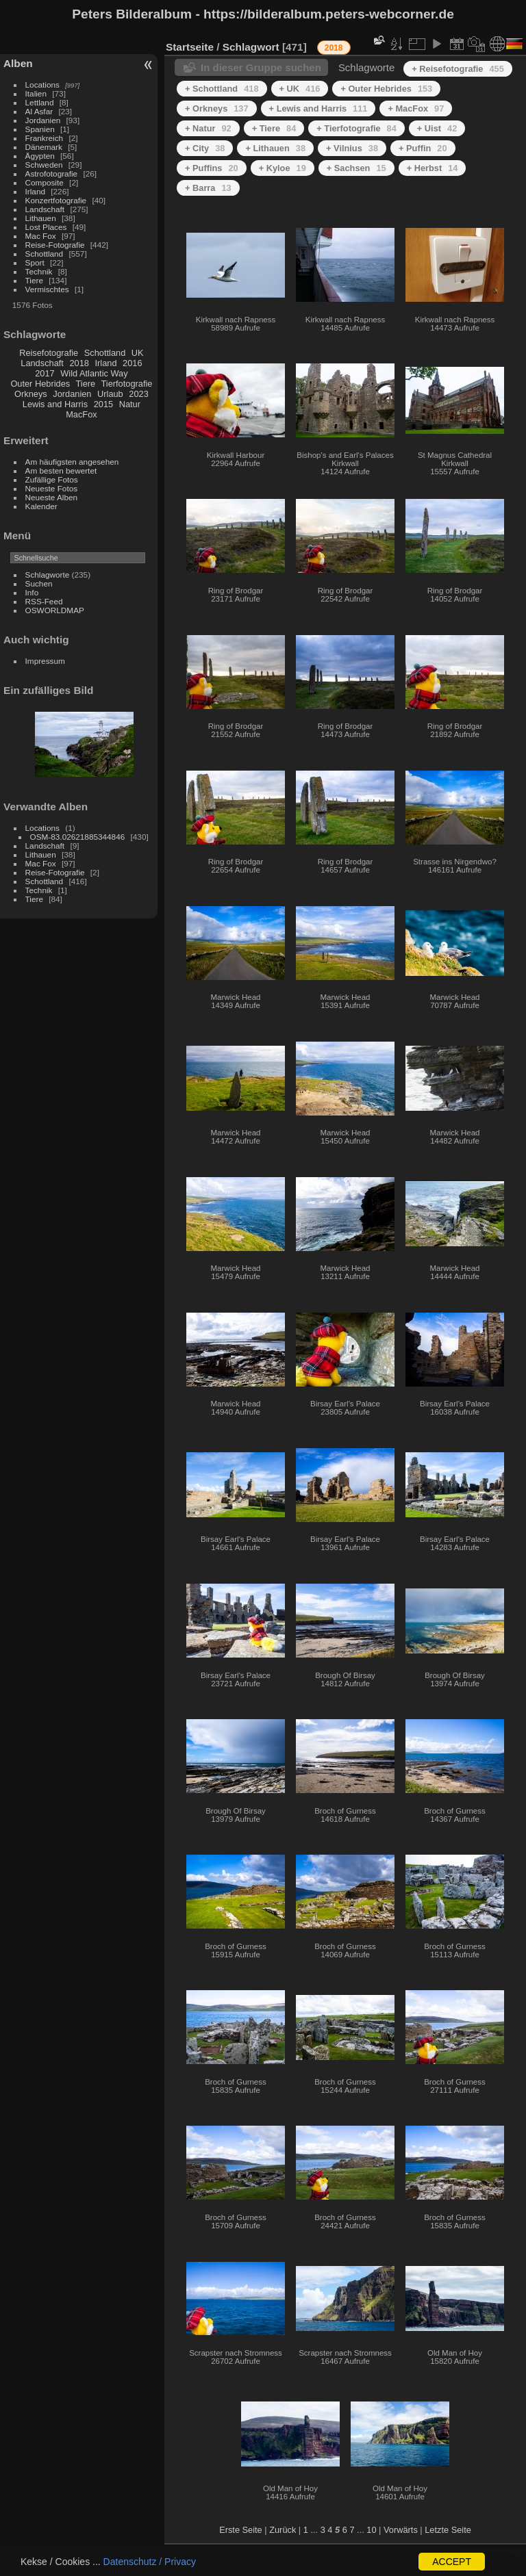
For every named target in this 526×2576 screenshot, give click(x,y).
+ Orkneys (217, 108)
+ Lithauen (275, 148)
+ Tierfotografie (356, 128)
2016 (132, 363)
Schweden (44, 164)
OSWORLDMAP (54, 610)
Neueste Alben (51, 497)
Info (32, 592)
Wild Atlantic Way (93, 373)
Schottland (44, 253)
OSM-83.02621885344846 (77, 836)
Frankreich (44, 137)
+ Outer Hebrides (386, 88)
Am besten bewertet (61, 470)
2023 (138, 394)
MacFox (81, 414)
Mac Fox (40, 235)
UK (138, 353)
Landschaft (45, 209)
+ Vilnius (352, 148)
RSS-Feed (44, 601)
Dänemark (43, 146)
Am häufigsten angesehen (72, 461)
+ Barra (208, 188)
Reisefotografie (48, 353)
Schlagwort (251, 47)
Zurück (282, 2530)
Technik (39, 271)
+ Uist (437, 128)
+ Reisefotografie (458, 69)
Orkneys (30, 394)
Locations (42, 84)
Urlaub (110, 394)
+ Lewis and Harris (318, 108)
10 (371, 2530)
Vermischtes (47, 289)
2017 (44, 373)
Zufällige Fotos (51, 479)
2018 (78, 363)
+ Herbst (432, 168)
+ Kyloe (282, 168)
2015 (103, 404)
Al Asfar (39, 111)
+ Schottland (222, 88)
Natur (129, 404)
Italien (36, 93)
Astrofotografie (51, 173)
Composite (44, 182)
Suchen (39, 583)
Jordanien (43, 120)
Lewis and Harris (55, 404)
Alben (18, 63)
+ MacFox (416, 108)
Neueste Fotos (51, 488)
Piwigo (512, 2551)
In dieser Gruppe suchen (261, 67)
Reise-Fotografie (55, 244)
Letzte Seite (448, 2530)
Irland (35, 191)
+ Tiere (274, 128)
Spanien (40, 129)
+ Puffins (211, 168)
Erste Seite (240, 2530)
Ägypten (40, 155)
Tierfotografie (127, 383)
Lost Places (46, 226)
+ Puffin (423, 148)
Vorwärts (401, 2530)
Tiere (34, 280)
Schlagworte (47, 574)
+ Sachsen (356, 168)
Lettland (39, 102)
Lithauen (40, 218)
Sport (35, 262)
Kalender (41, 506)
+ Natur (208, 128)
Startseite (190, 47)
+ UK (300, 88)
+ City (205, 148)
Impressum (45, 660)
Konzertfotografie (56, 200)
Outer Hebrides (40, 383)
